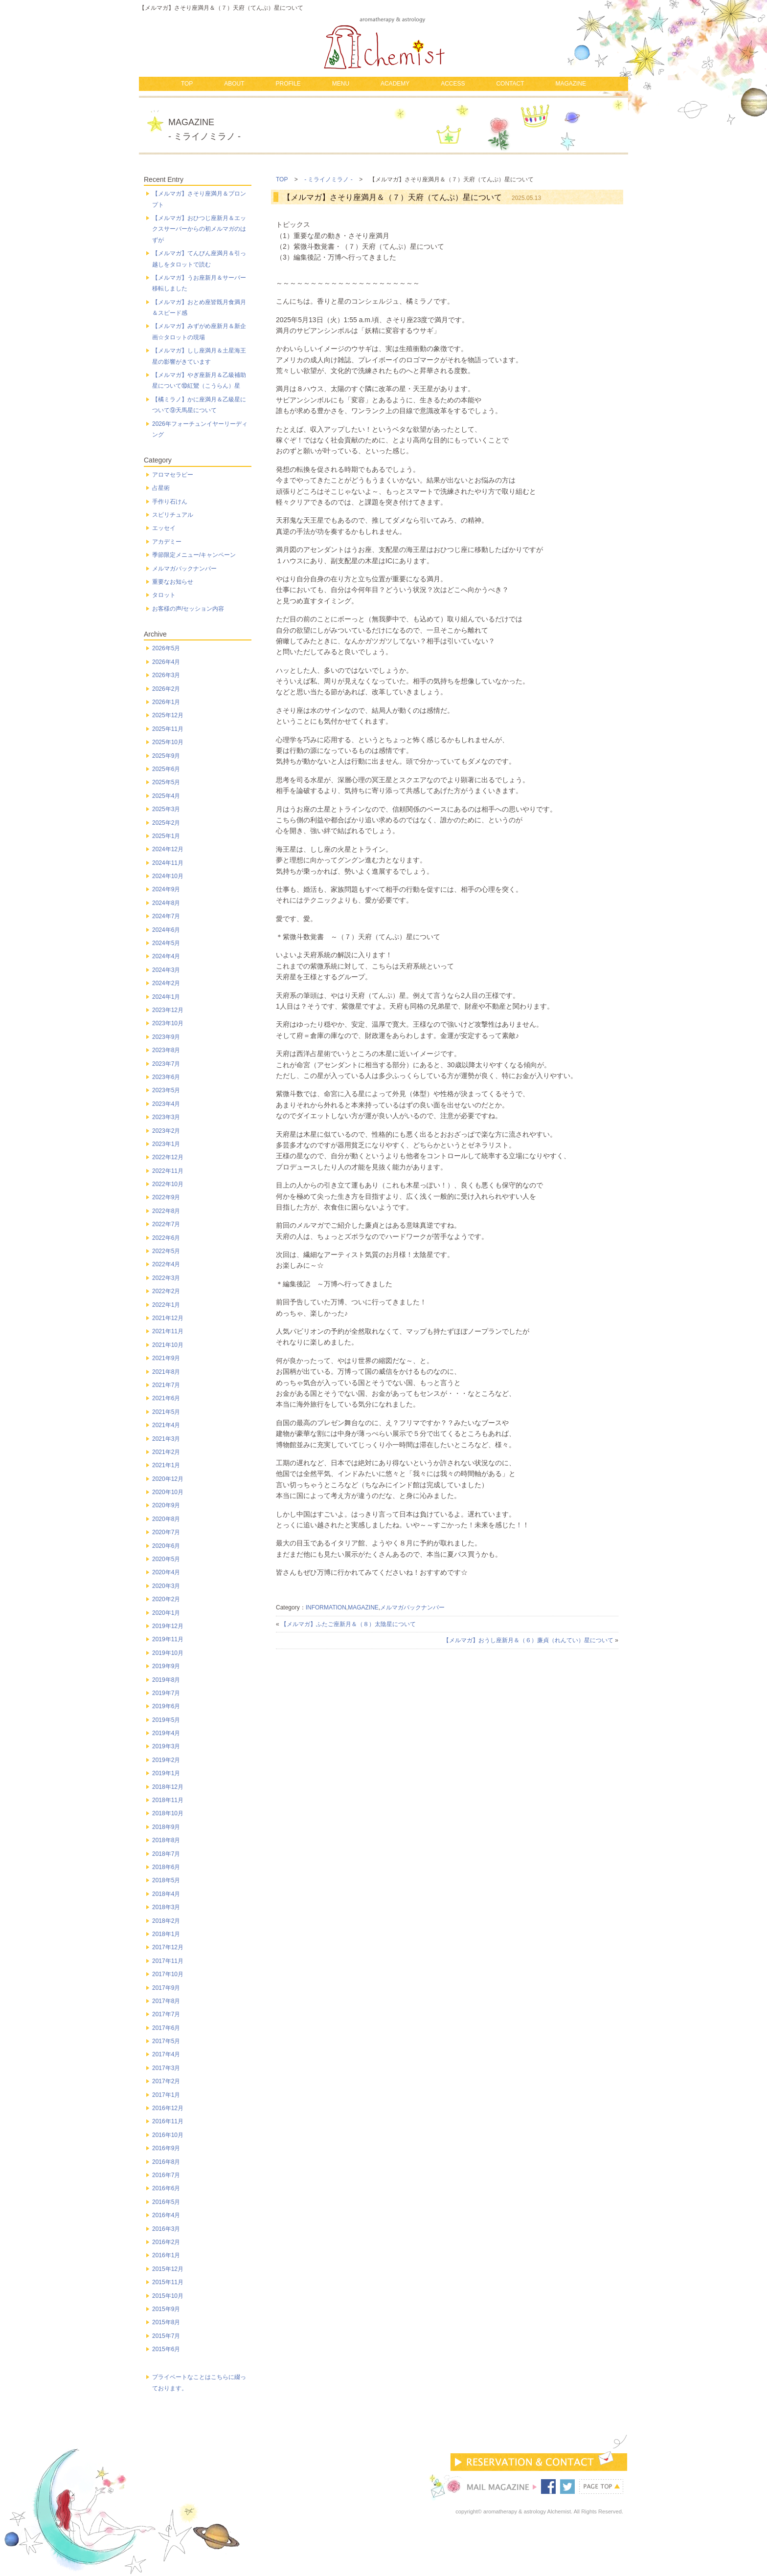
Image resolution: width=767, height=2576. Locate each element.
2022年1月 (166, 1304)
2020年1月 (166, 1612)
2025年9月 (166, 755)
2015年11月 (167, 2282)
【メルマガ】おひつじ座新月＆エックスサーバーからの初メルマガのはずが (199, 229)
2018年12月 (167, 1786)
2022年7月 (166, 1224)
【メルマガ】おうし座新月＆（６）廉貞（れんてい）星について (528, 1640)
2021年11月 (167, 1331)
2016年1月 (166, 2255)
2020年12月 (167, 1478)
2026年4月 (166, 662)
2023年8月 (166, 1050)
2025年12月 (167, 715)
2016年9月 (166, 2148)
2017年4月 (166, 2054)
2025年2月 (166, 822)
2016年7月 (166, 2175)
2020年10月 (167, 1492)
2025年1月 (166, 836)
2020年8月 (166, 1519)
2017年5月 (166, 2041)
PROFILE (287, 83)
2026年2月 (166, 688)
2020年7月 (166, 1532)
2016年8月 (166, 2161)
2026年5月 (166, 648)
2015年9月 (166, 2309)
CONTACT (510, 83)
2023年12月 (167, 1010)
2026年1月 (166, 702)
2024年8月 (166, 903)
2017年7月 (166, 2014)
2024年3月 (166, 970)
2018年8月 (166, 1840)
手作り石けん (169, 501)
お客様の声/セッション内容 (188, 608)
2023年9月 (166, 1037)
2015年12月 (167, 2269)
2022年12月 (167, 1157)
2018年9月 (166, 1827)
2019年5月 (166, 1720)
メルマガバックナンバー (412, 1607)
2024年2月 (166, 983)
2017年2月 (166, 2081)
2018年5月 (166, 1880)
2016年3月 (166, 2228)
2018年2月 (166, 1920)
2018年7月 (166, 1853)
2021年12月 (167, 1318)
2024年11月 (167, 862)
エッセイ (164, 528)
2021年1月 (166, 1465)
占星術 (161, 487)
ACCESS (453, 83)
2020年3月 (166, 1586)
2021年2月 (166, 1452)
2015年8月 (166, 2322)
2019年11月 (167, 1639)
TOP (187, 83)
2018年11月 (167, 1800)
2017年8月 (166, 2001)
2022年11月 (167, 1170)
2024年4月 (166, 956)
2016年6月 (166, 2188)
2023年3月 (166, 1117)
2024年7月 (166, 916)
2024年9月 (166, 889)
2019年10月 (167, 1653)
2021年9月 (166, 1358)
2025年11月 (167, 729)
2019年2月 (166, 1760)
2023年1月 (166, 1144)
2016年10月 (167, 2135)
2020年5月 (166, 1559)
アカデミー (166, 541)
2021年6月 (166, 1398)
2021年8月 (166, 1371)
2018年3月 (166, 1907)
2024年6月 (166, 929)
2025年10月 (167, 742)
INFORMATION (326, 1607)
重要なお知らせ (172, 581)
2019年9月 (166, 1666)
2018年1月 (166, 1934)
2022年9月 (166, 1197)
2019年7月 (166, 1693)
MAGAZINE (570, 83)
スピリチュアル (172, 514)
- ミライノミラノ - (328, 179)
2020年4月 (166, 1572)
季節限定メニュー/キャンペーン (194, 554)
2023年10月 (167, 1023)
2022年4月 (166, 1264)
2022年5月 (166, 1251)
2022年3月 (166, 1278)
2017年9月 (166, 1987)
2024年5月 (166, 943)
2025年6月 (166, 769)
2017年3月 (166, 2068)
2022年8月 (166, 1211)
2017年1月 (166, 2095)
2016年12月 (167, 2108)
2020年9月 (166, 1505)
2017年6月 (166, 2028)
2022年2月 (166, 1291)
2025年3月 (166, 809)
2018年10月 (167, 1813)
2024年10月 (167, 876)
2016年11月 (167, 2121)
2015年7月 (166, 2336)
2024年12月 (167, 849)
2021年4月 (166, 1425)
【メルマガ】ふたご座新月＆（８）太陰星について (348, 1624)
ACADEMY (395, 83)
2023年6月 (166, 1077)
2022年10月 (167, 1184)
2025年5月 (166, 782)
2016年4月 (166, 2215)
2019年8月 (166, 1679)
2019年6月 (166, 1706)
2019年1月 (166, 1773)
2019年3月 (166, 1746)
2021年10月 (167, 1345)
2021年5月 (166, 1412)
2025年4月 (166, 796)
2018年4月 (166, 1894)
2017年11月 (167, 1961)
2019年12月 (167, 1626)
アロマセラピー (172, 474)
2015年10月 (167, 2295)
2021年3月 (166, 1438)
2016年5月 (166, 2202)
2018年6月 (166, 1867)
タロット (164, 595)
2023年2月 (166, 1130)
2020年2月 (166, 1599)
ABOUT (234, 83)
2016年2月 (166, 2242)
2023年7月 (166, 1063)
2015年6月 (166, 2349)
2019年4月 (166, 1733)
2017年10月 (167, 1974)
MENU (340, 83)
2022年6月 (166, 1237)
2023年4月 (166, 1104)
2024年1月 (166, 996)
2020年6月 (166, 1545)
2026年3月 (166, 675)
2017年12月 (167, 1947)
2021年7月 (166, 1385)
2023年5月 (166, 1090)
